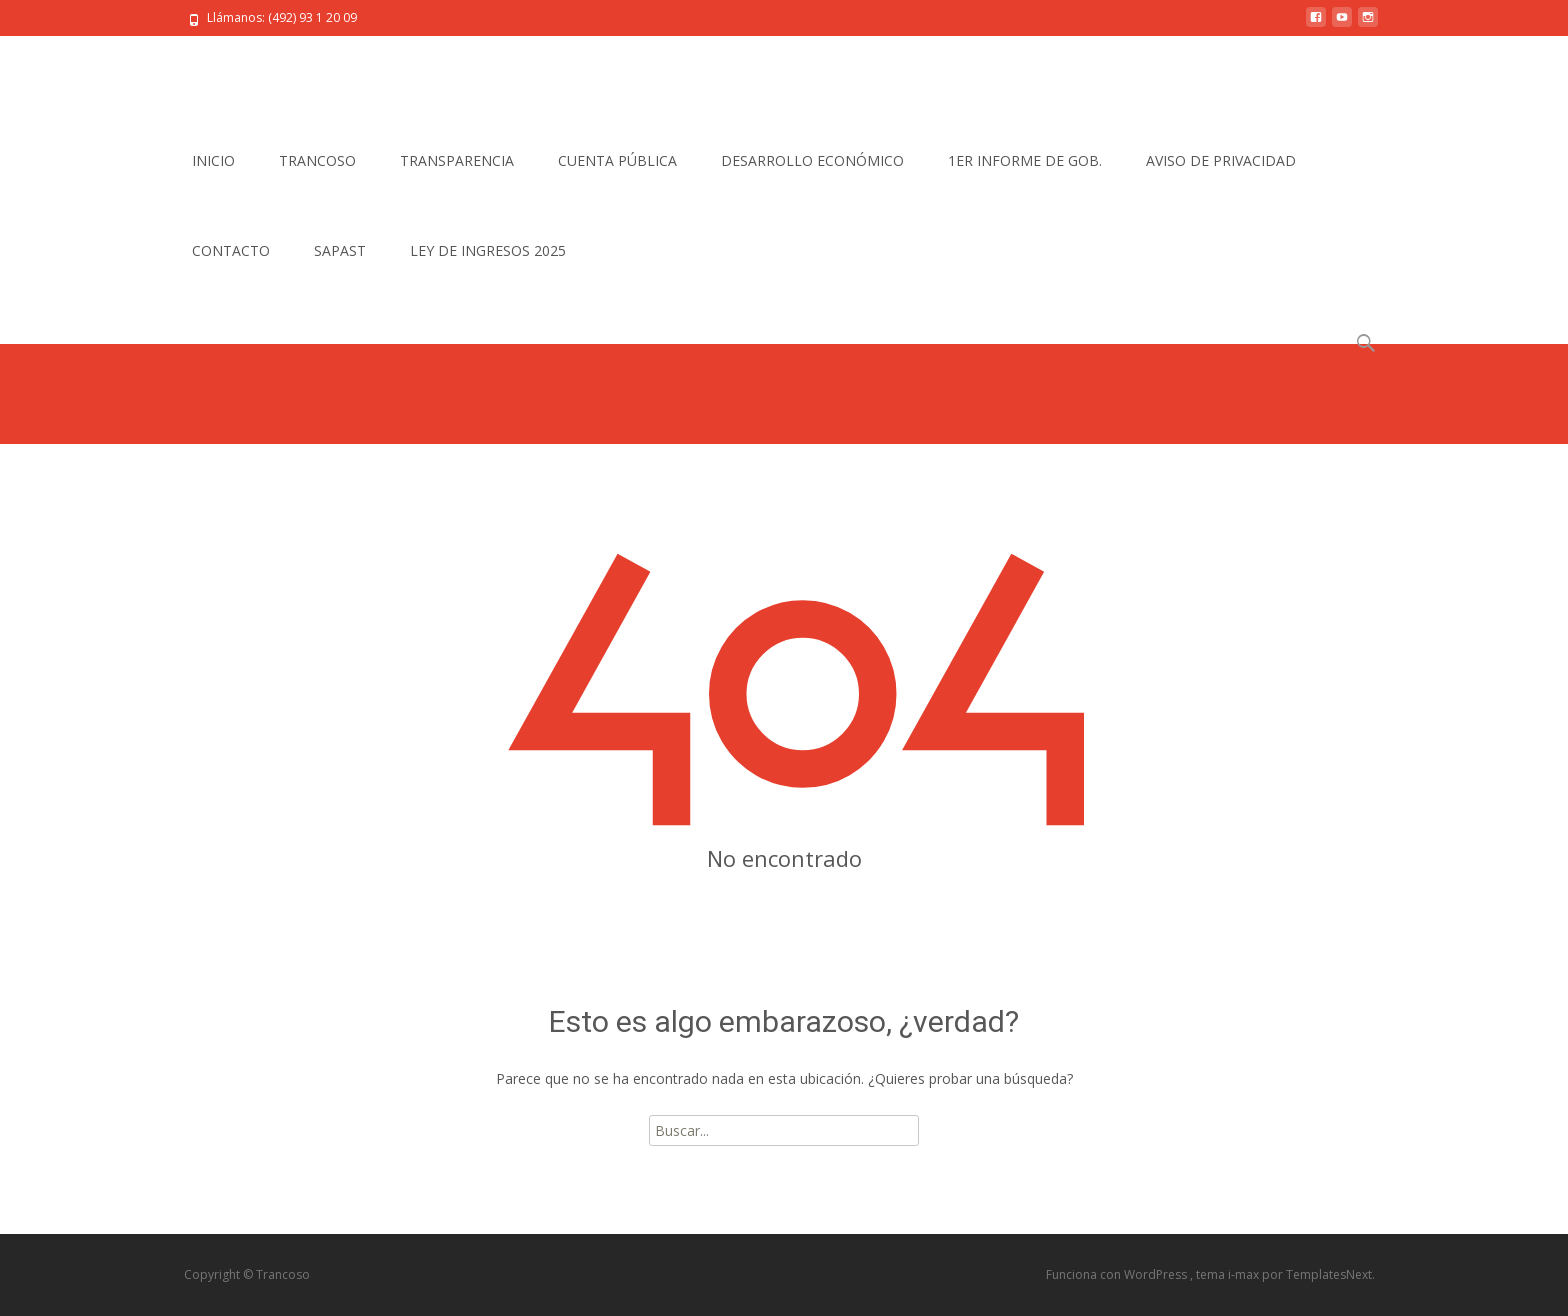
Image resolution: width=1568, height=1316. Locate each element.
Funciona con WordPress (1118, 1274)
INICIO (213, 160)
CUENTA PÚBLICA (617, 160)
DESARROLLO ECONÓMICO (812, 160)
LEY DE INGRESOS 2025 (488, 250)
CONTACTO (231, 250)
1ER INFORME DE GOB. (1025, 160)
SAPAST (340, 250)
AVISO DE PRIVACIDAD (1221, 160)
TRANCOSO (317, 160)
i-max (1245, 1274)
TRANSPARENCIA (457, 160)
